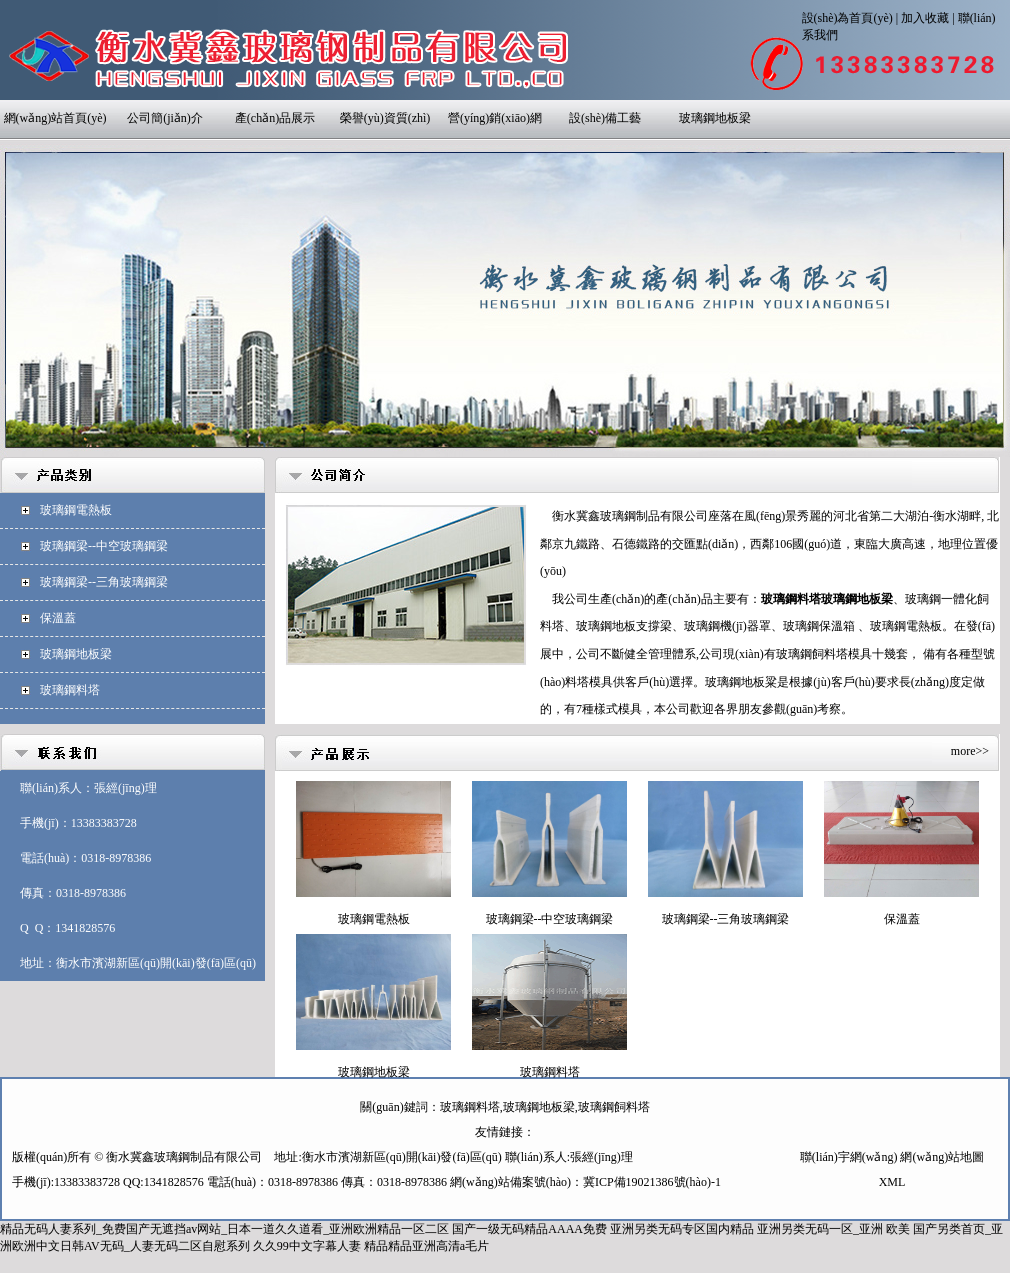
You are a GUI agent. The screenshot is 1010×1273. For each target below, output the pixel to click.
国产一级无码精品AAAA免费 (529, 1229)
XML (892, 1182)
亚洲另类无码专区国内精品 (682, 1229)
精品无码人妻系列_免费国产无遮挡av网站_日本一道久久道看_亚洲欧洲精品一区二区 (224, 1229)
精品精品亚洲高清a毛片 (426, 1246)
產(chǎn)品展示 (275, 118)
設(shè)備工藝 (605, 118)
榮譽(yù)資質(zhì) (385, 118)
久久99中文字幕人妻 (307, 1246)
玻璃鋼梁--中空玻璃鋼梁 (104, 546)
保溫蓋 (58, 618)
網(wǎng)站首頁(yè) (55, 118)
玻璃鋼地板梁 (715, 118)
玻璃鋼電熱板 (76, 510)
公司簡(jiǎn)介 (165, 118)
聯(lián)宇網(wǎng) (849, 1157)
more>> (970, 751)
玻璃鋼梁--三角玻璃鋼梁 (104, 582)
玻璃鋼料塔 (70, 690)
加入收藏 (925, 18)
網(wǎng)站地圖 (942, 1157)
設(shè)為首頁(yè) (847, 18)
